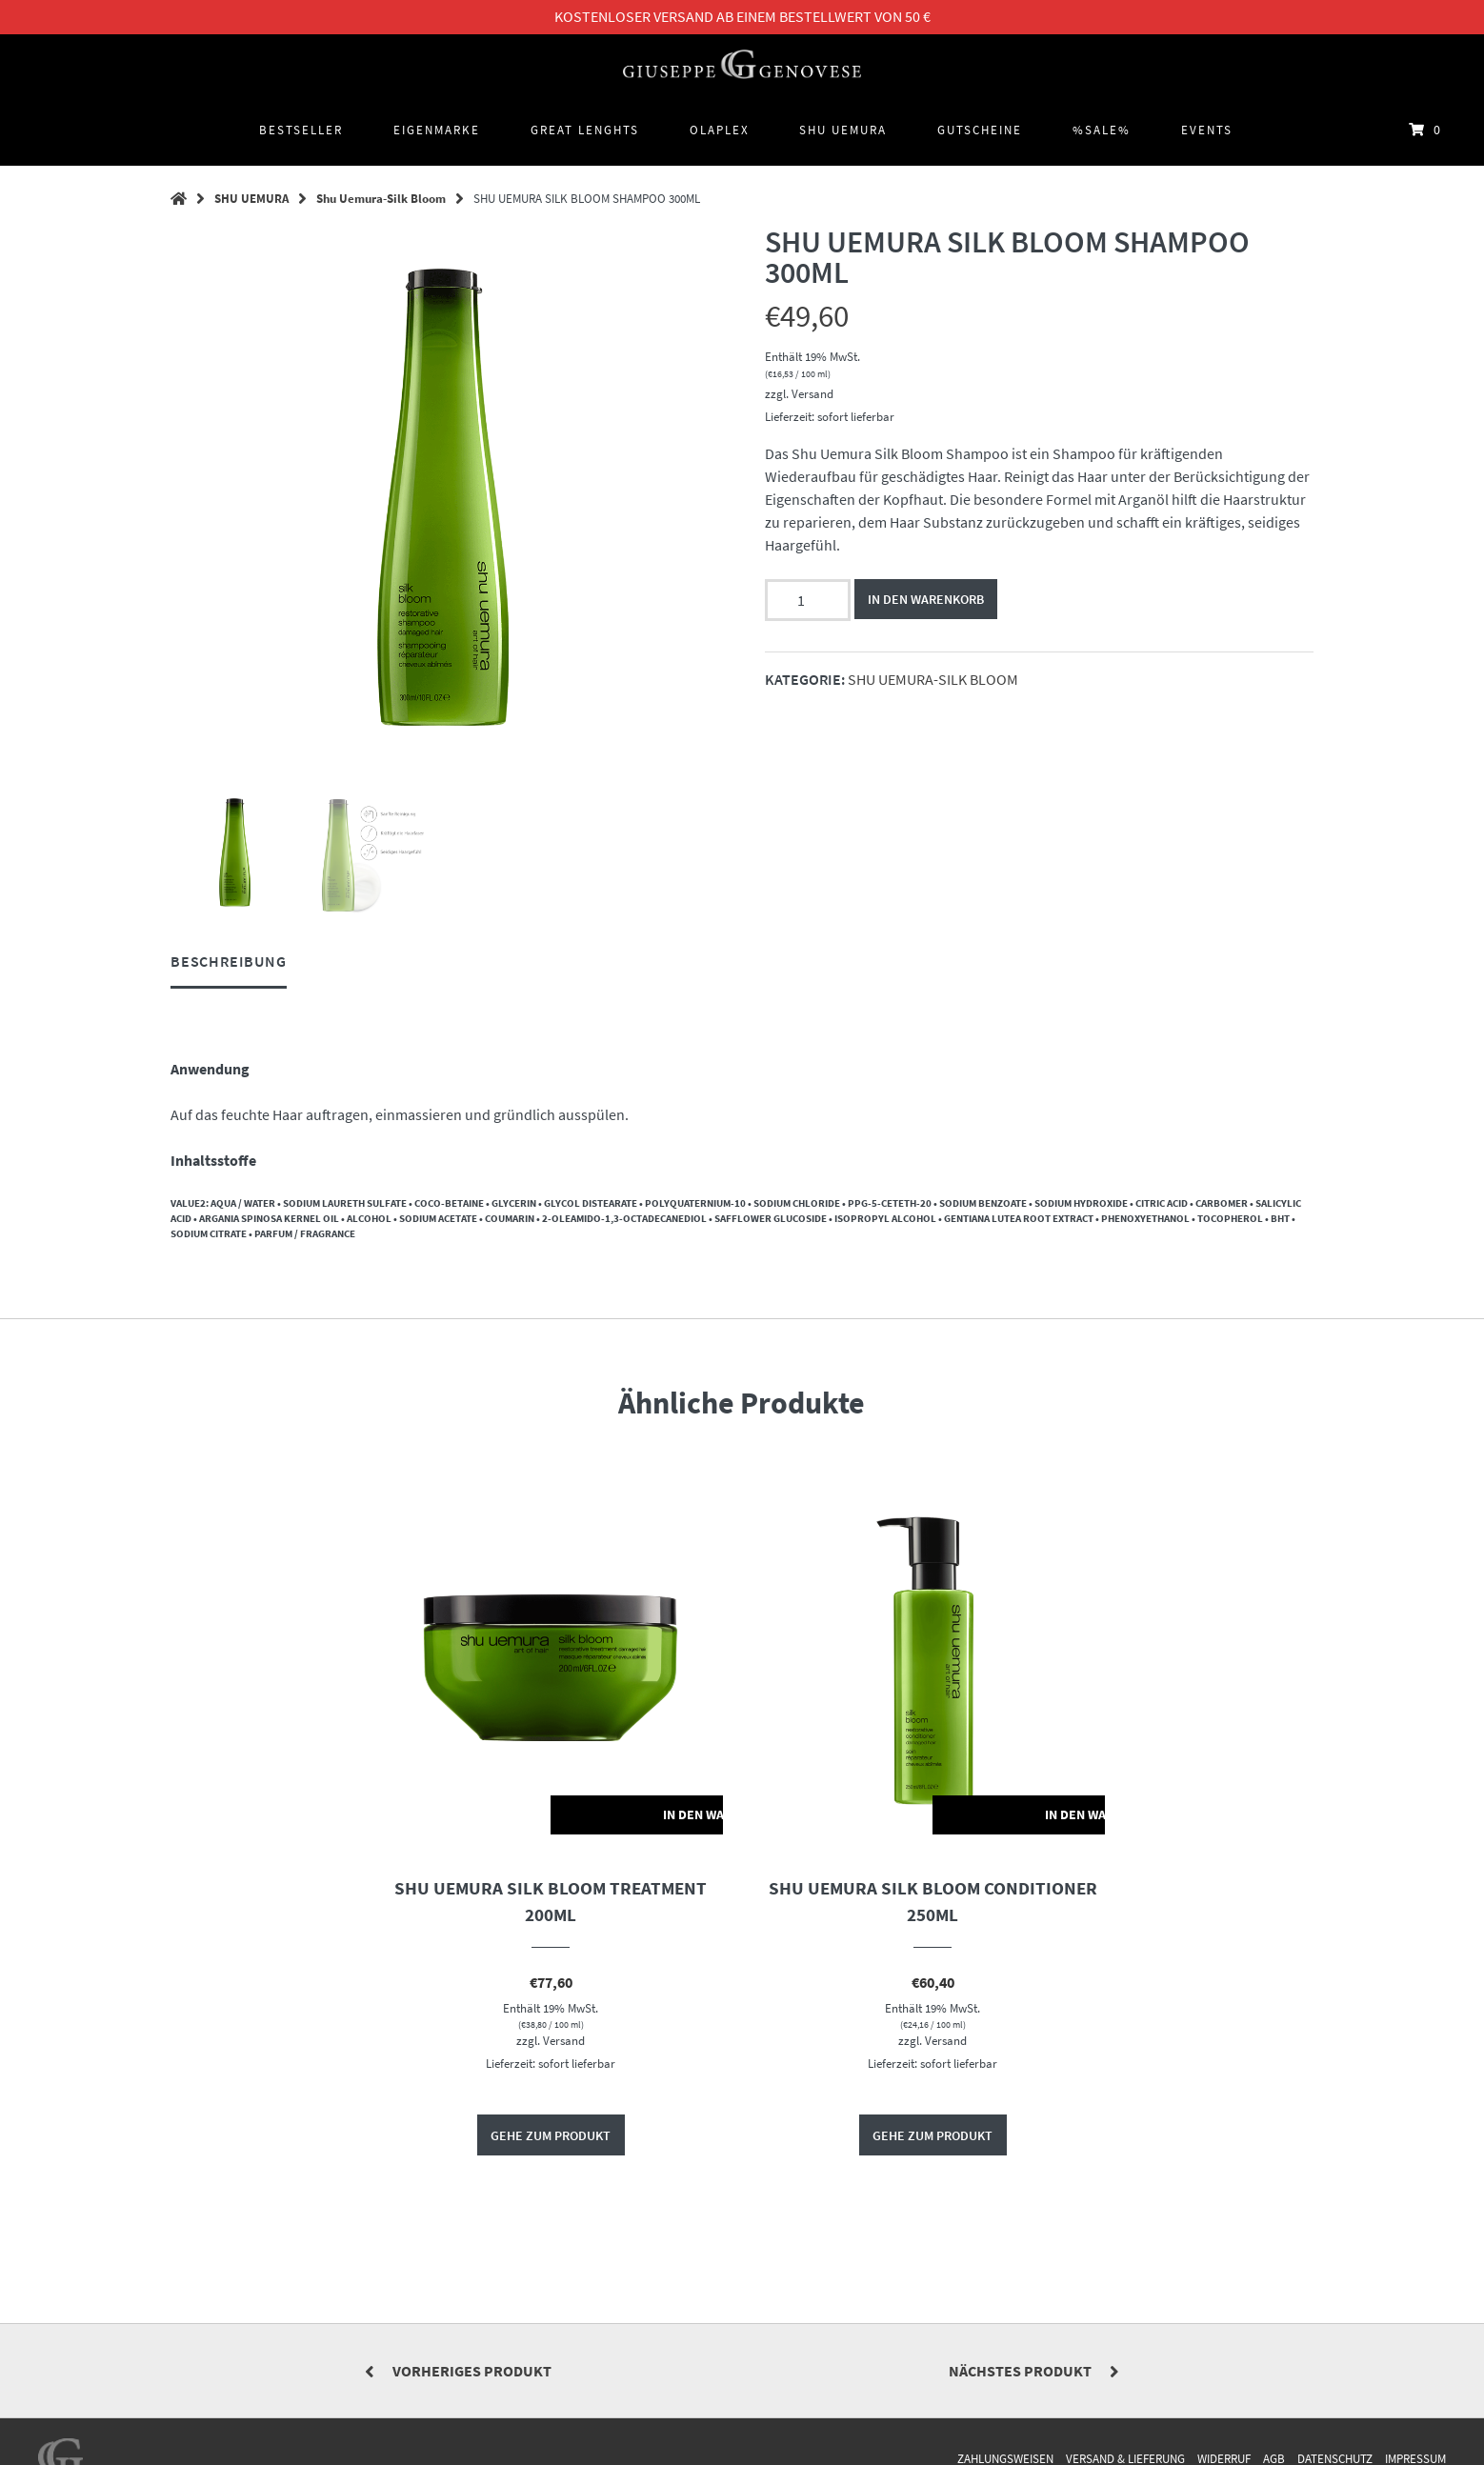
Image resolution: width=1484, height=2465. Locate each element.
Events (1207, 130)
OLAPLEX (720, 130)
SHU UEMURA (843, 130)
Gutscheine (979, 130)
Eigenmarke (436, 130)
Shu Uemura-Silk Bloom (381, 198)
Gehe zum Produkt (551, 2136)
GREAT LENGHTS (585, 130)
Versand (812, 393)
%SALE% (1102, 130)
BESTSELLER (301, 130)
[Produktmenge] (808, 600)
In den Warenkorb (927, 599)
